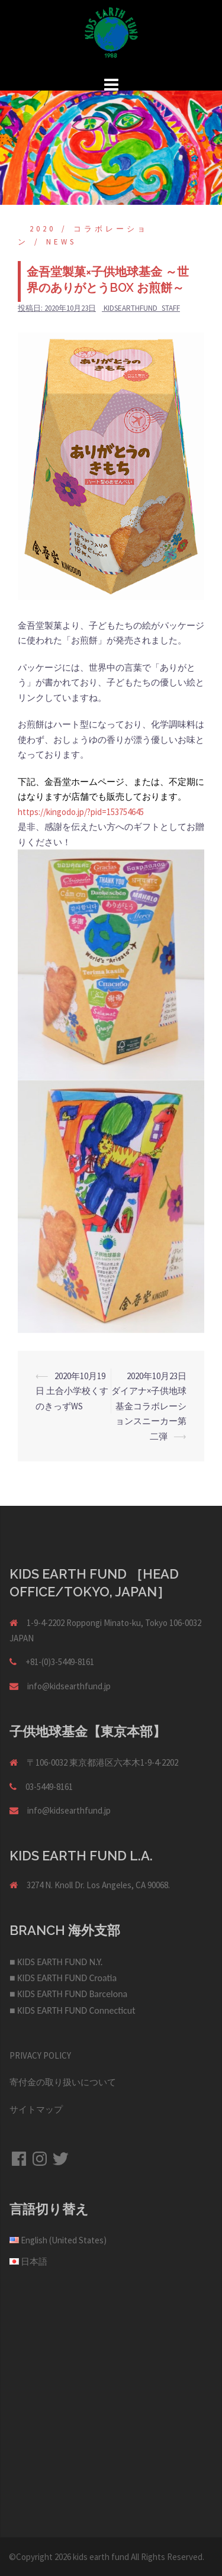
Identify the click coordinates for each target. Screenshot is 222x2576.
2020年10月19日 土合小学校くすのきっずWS (72, 1391)
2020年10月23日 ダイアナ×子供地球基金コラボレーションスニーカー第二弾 (153, 1406)
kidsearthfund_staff (142, 308)
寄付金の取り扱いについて (62, 2082)
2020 (43, 229)
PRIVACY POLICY (40, 2055)
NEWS (61, 242)
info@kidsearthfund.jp (69, 1686)
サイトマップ (36, 2109)
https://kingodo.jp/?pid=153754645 (81, 811)
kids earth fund (101, 2556)
